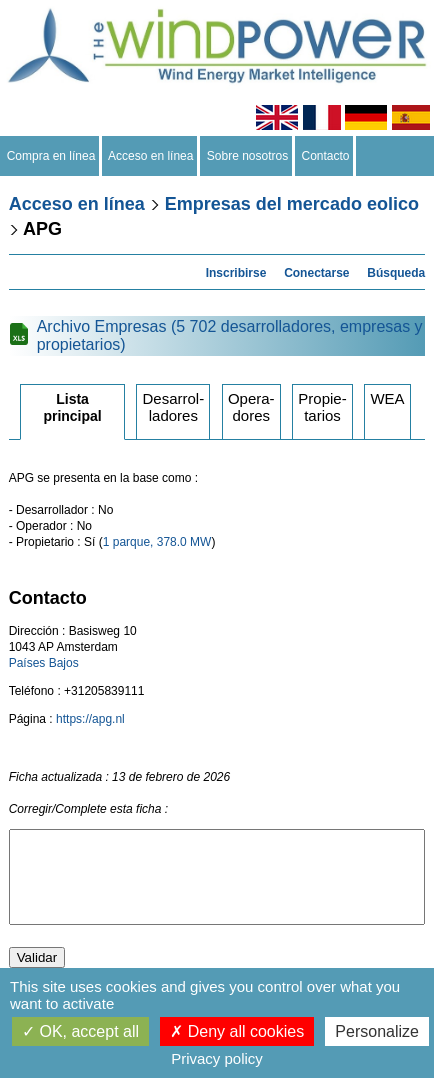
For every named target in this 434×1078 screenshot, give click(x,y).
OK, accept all (80, 1031)
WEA (387, 398)
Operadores (251, 407)
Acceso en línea (151, 156)
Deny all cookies (237, 1031)
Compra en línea (51, 156)
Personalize (377, 1031)
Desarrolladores (173, 407)
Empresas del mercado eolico (292, 204)
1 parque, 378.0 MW (157, 542)
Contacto (325, 156)
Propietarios (322, 407)
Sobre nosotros (247, 156)
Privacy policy (217, 1058)
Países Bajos (44, 663)
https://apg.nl (90, 719)
